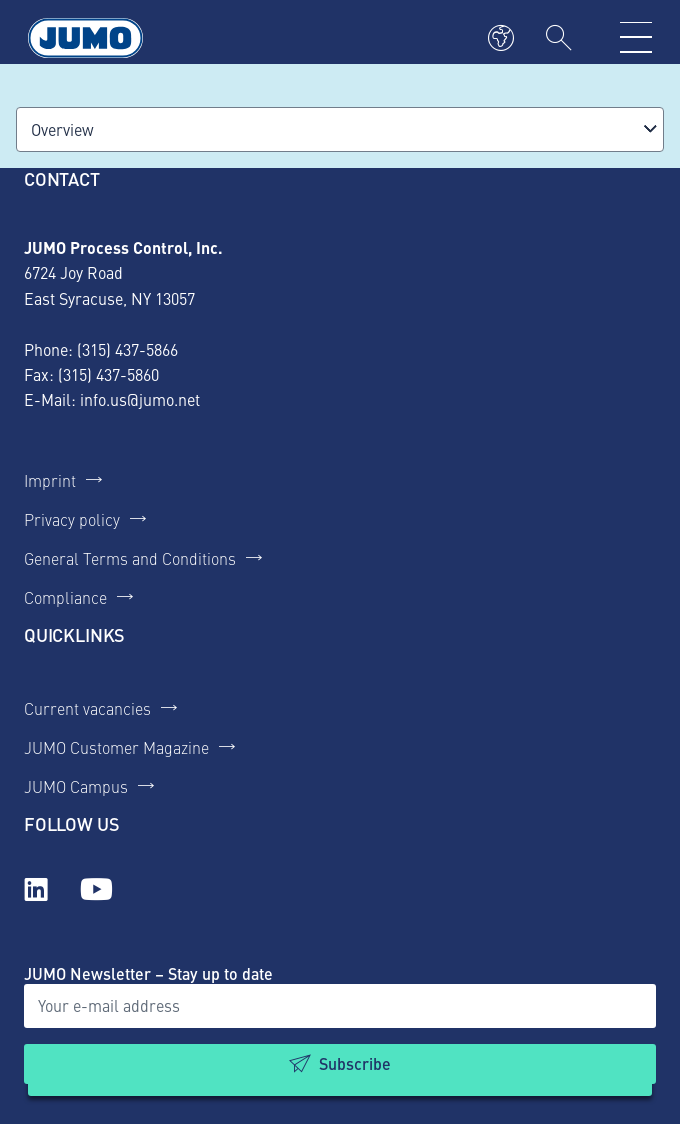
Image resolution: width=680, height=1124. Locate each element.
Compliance (65, 597)
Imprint (50, 480)
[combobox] (340, 129)
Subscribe (355, 1063)
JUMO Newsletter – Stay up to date (148, 973)
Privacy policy (72, 519)
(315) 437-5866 (127, 349)
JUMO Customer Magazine (116, 747)
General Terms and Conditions (130, 558)
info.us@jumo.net (140, 399)
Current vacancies (87, 708)
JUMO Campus (76, 786)
